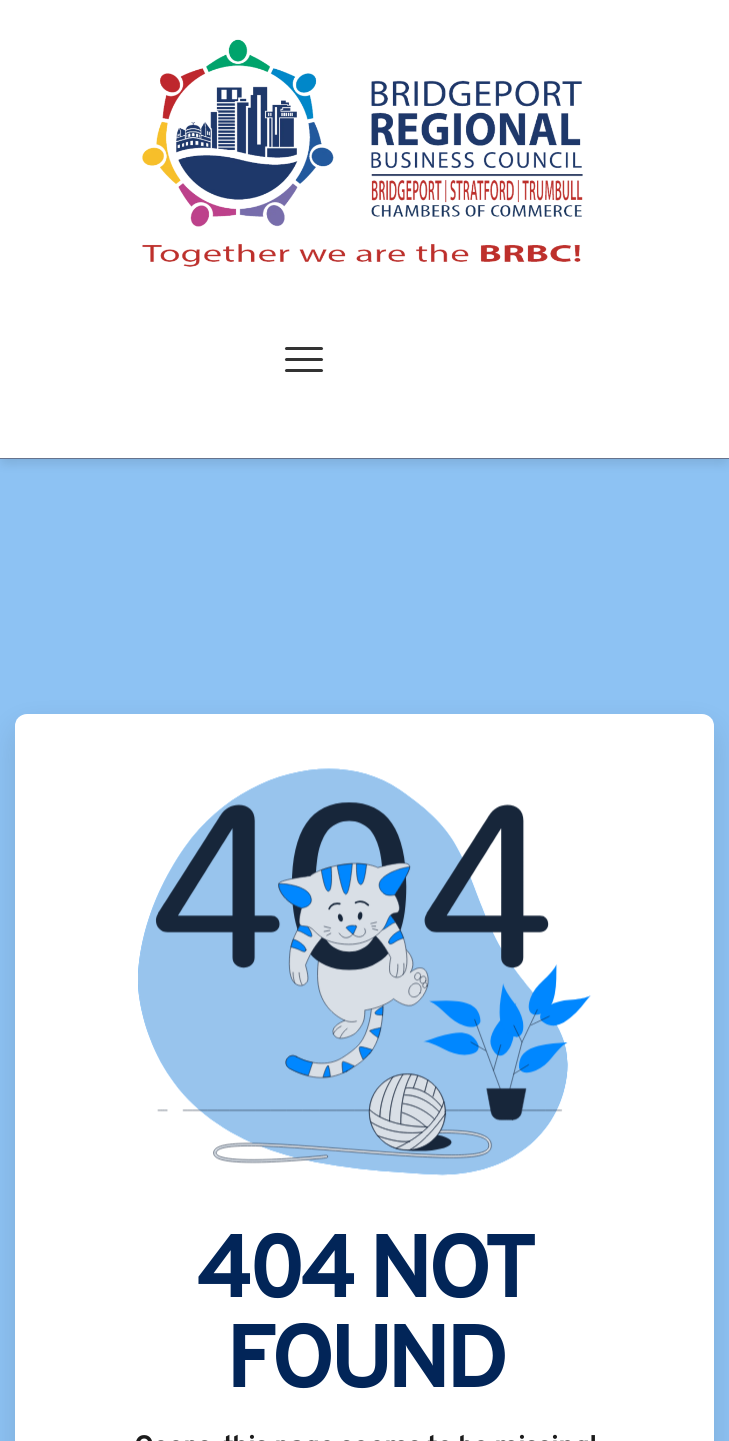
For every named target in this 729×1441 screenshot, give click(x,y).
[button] (304, 359)
